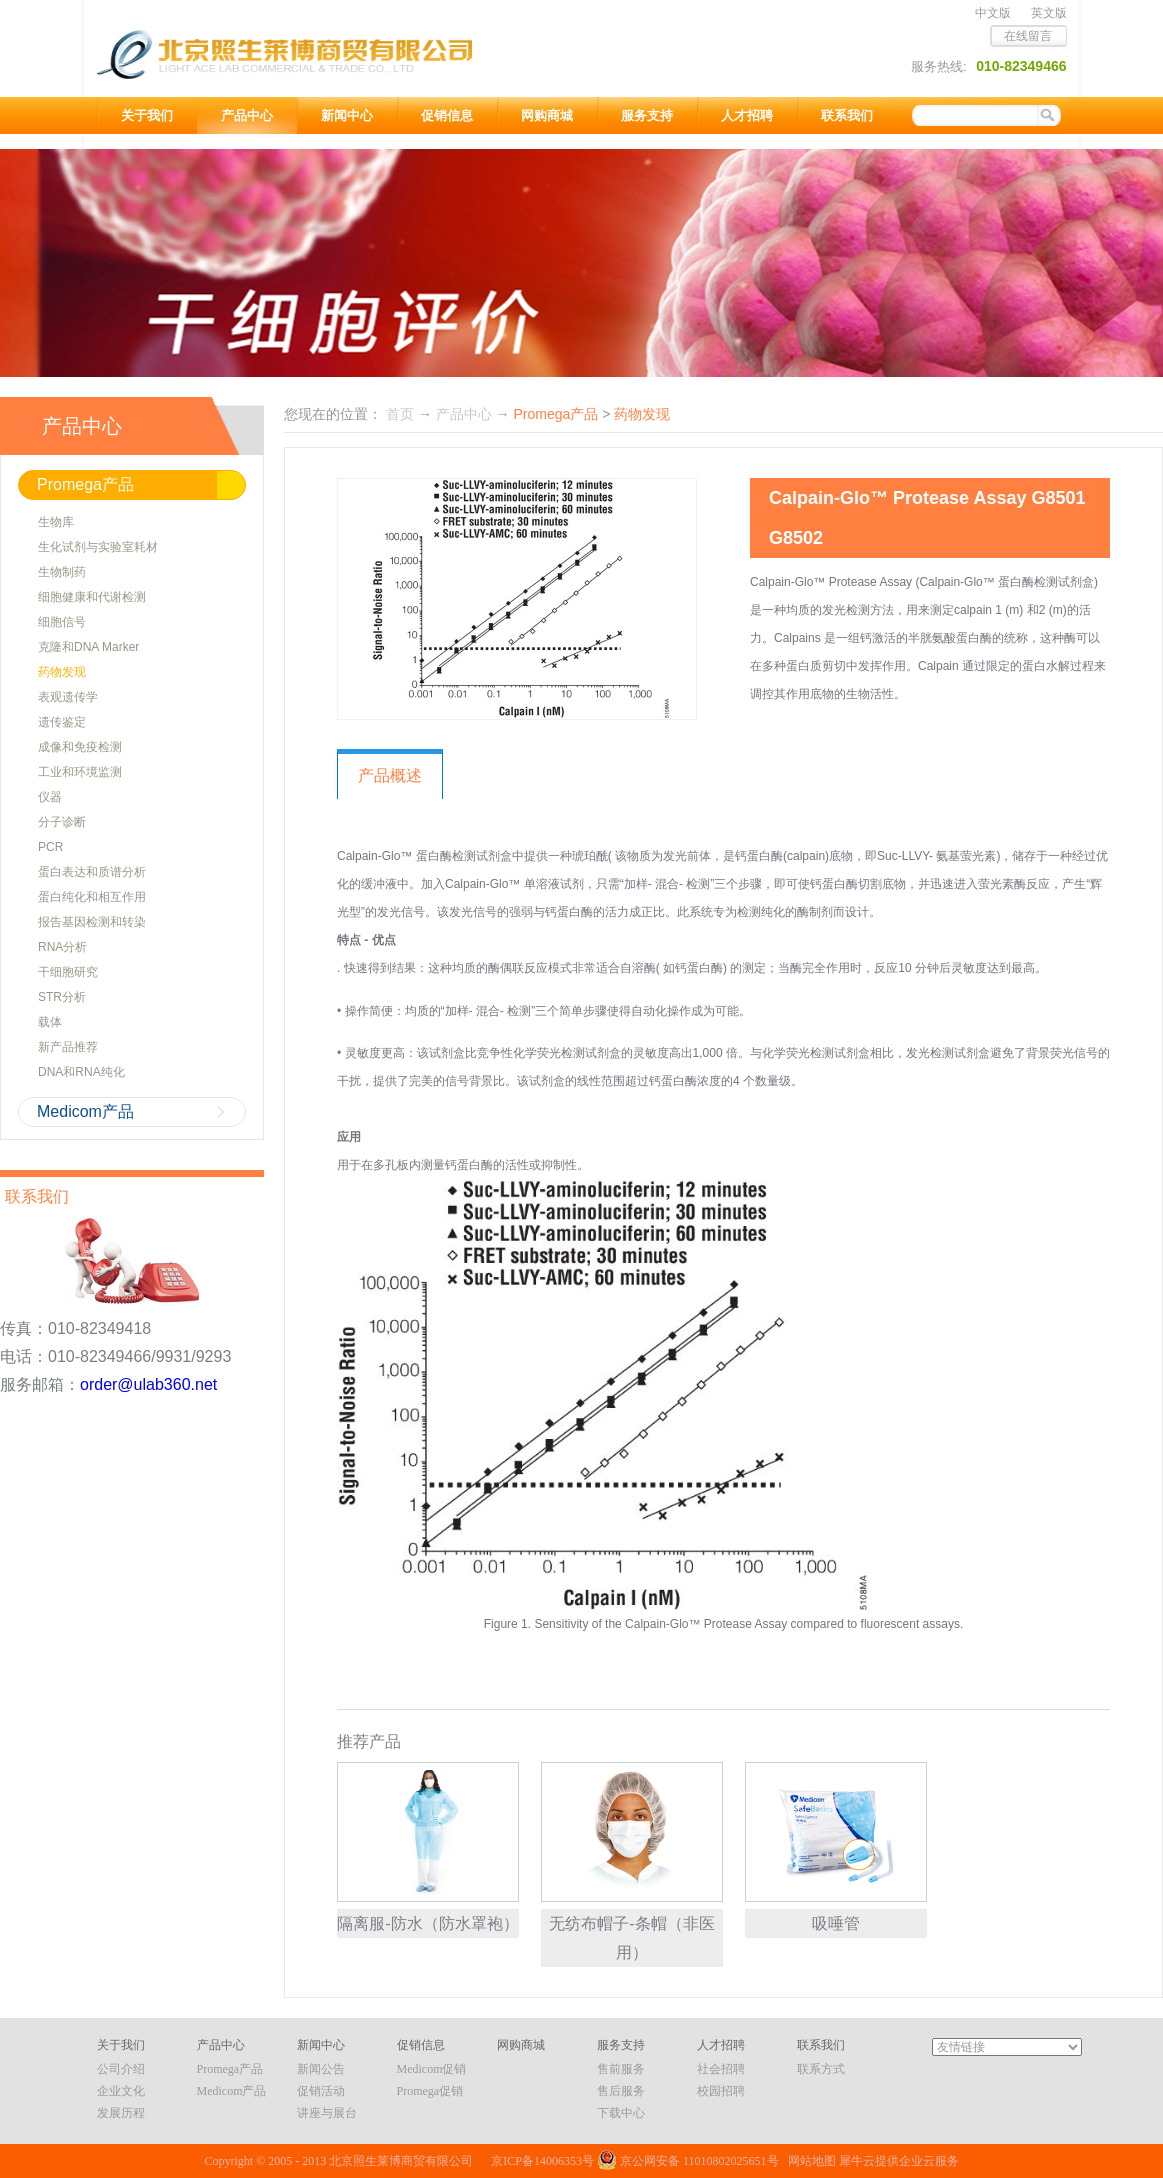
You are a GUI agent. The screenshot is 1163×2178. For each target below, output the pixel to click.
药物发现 (642, 414)
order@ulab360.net (148, 1384)
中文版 (993, 13)
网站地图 (809, 2161)
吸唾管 (836, 1923)
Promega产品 (555, 414)
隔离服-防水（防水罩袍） (427, 1923)
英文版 (1049, 13)
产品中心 (464, 414)
